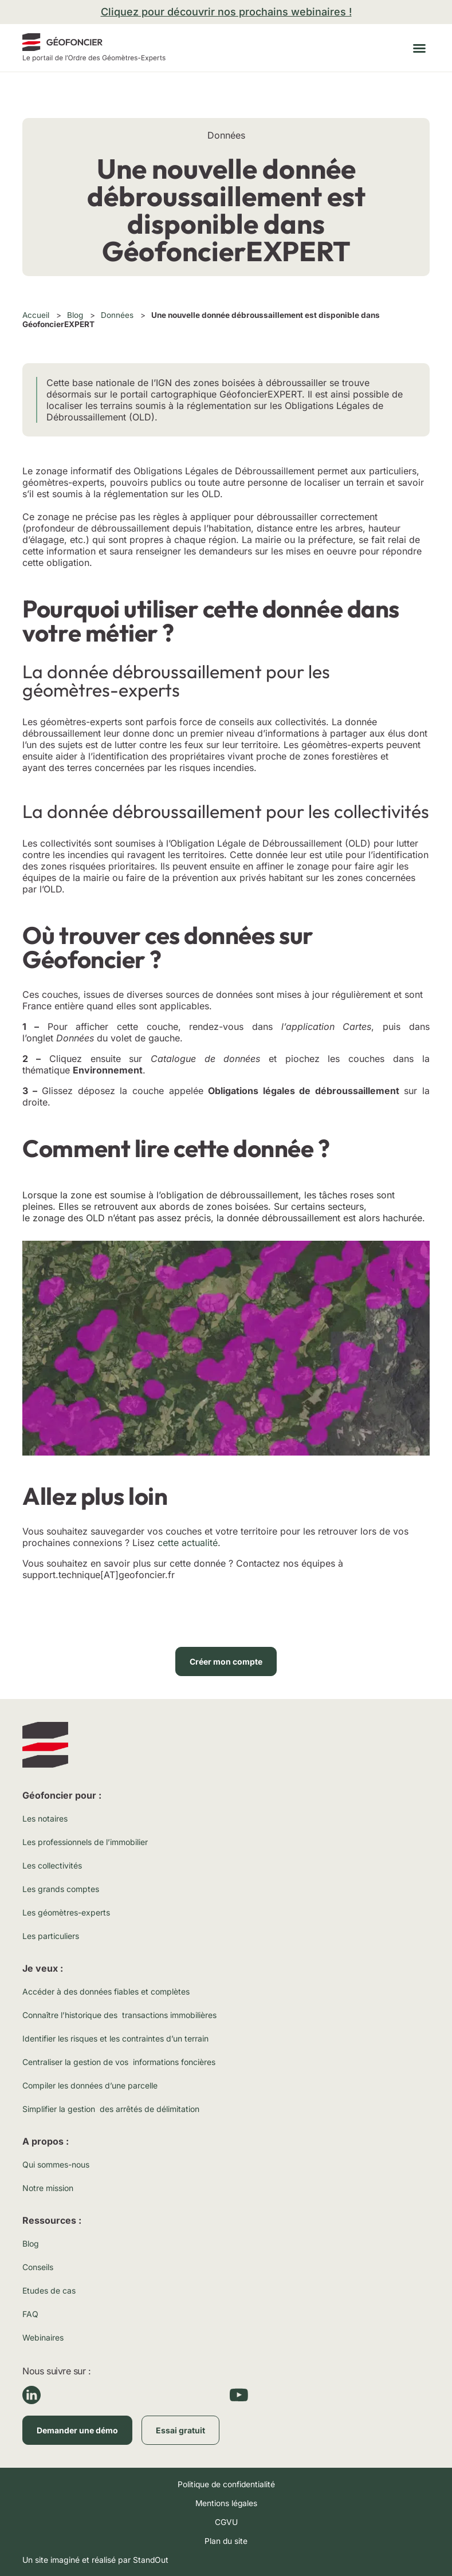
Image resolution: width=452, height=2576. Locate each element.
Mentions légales (226, 2503)
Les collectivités (52, 1865)
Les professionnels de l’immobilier (85, 1842)
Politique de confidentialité (226, 2484)
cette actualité (188, 1542)
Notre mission (47, 2188)
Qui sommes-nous (55, 2164)
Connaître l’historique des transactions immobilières (119, 2015)
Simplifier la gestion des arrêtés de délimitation (110, 2109)
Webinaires (43, 2337)
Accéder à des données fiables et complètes (106, 1991)
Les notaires (45, 1818)
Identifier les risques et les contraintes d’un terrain (115, 2038)
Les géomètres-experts (66, 1912)
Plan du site (226, 2541)
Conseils (37, 2267)
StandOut (151, 2560)
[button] (419, 48)
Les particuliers (50, 1936)
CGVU (226, 2522)
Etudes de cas (49, 2290)
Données (117, 315)
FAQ (30, 2314)
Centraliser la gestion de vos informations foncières (118, 2062)
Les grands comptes (60, 1889)
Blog (75, 315)
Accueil (35, 315)
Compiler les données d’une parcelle (90, 2085)
